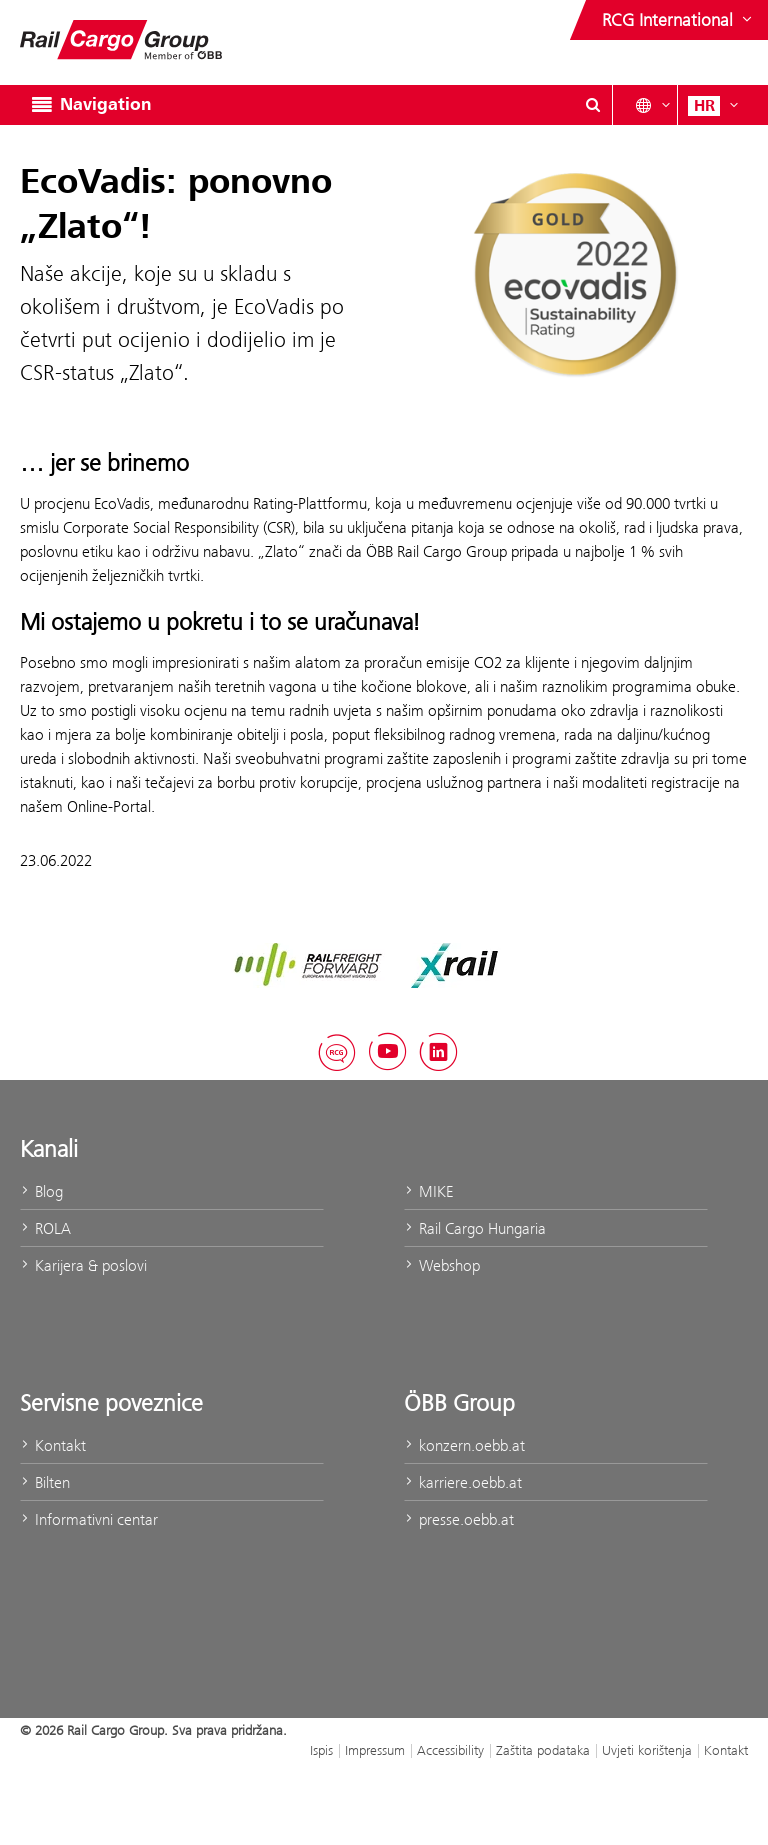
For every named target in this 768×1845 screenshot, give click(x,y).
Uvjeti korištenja (647, 1750)
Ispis (321, 1750)
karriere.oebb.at (463, 1482)
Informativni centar (89, 1519)
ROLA (45, 1228)
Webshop (442, 1265)
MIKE (428, 1191)
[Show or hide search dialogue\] (593, 105)
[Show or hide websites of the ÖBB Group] (679, 20)
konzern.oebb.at (464, 1445)
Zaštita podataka (543, 1750)
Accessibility (450, 1750)
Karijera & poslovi (83, 1265)
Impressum (375, 1750)
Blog (41, 1191)
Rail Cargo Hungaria (475, 1228)
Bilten (45, 1482)
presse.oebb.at (459, 1519)
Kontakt (53, 1445)
